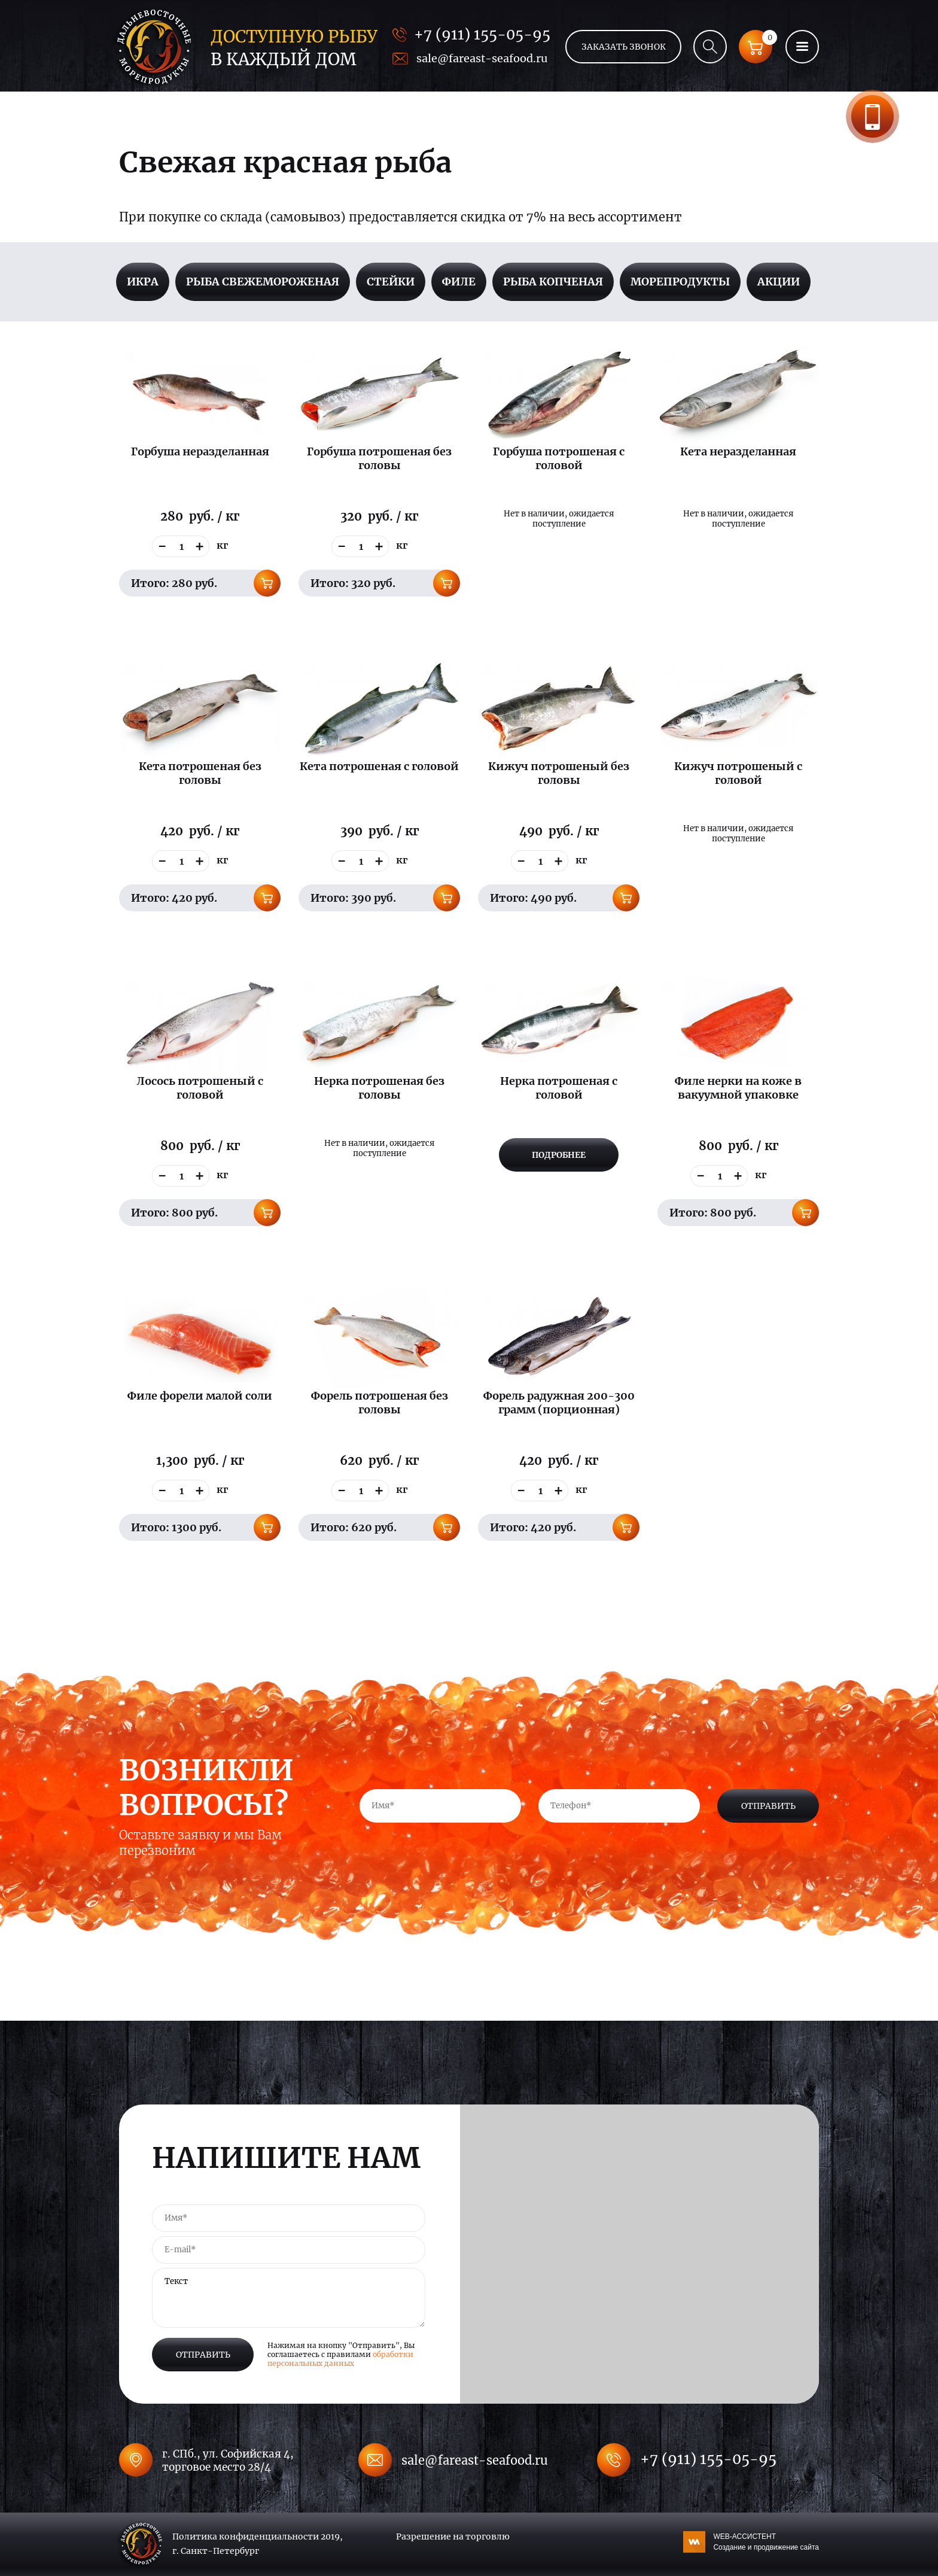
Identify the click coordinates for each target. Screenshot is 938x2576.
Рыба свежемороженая (262, 281)
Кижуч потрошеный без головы (558, 773)
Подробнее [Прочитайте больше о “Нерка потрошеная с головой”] (559, 1154)
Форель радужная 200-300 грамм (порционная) (559, 1402)
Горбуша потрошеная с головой (559, 458)
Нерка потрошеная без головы (379, 1088)
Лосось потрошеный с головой (199, 1088)
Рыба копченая (553, 281)
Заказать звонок (872, 116)
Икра (143, 281)
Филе (459, 281)
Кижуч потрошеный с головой (738, 773)
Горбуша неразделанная (200, 451)
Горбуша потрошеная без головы (379, 458)
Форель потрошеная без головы (379, 1402)
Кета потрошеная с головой (379, 766)
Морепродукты (680, 281)
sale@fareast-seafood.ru (481, 58)
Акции (778, 281)
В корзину (267, 583)
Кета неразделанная (738, 451)
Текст (288, 2298)
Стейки (391, 281)
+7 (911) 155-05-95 (482, 34)
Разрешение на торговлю (453, 2536)
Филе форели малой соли (199, 1396)
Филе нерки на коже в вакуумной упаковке (738, 1088)
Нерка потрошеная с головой (558, 1088)
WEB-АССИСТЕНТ (766, 2542)
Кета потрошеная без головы (200, 773)
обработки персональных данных (340, 2359)
